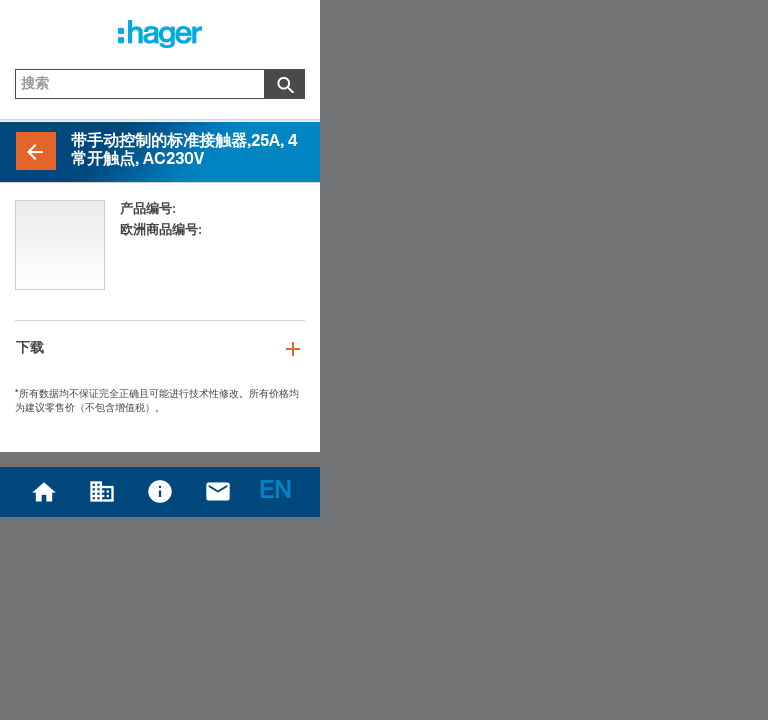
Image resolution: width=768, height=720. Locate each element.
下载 (30, 349)
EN (275, 493)
